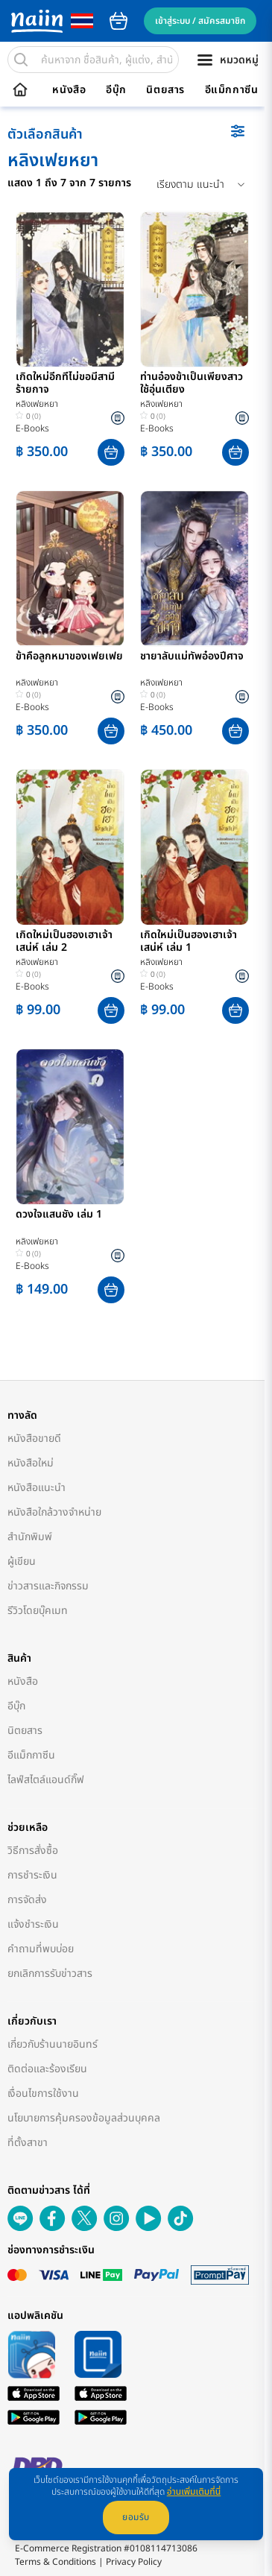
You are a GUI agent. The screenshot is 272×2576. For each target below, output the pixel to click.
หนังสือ (69, 90)
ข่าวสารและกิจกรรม (48, 1586)
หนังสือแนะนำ (36, 1488)
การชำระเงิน (32, 1875)
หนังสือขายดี (34, 1438)
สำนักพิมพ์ (29, 1537)
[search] (21, 59)
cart (118, 21)
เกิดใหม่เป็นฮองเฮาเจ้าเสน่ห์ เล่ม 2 (64, 942)
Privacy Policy (134, 2562)
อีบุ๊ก (116, 90)
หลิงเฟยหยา (37, 404)
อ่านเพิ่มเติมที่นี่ (194, 2492)
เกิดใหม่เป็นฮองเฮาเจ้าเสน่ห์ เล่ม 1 (188, 942)
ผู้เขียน (21, 1561)
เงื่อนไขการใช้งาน (43, 2093)
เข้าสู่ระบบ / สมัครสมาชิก (200, 21)
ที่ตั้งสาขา (27, 2143)
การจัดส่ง (27, 1900)
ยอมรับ (136, 2517)
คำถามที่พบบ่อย (40, 1949)
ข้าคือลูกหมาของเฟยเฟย (69, 657)
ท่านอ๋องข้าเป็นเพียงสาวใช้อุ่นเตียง (191, 383)
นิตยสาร (165, 90)
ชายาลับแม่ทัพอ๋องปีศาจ (192, 657)
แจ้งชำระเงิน (33, 1924)
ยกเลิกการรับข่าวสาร (49, 1973)
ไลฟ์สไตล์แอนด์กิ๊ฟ (45, 1780)
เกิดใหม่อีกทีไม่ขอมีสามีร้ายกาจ (65, 383)
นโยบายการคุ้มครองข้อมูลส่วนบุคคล (83, 2118)
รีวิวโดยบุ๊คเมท (37, 1610)
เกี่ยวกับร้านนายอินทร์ (52, 2044)
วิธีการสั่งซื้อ (32, 1850)
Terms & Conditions (55, 2562)
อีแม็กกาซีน (232, 90)
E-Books (32, 428)
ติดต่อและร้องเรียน (47, 2069)
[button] (111, 452)
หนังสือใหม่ (30, 1463)
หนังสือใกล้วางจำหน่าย (54, 1512)
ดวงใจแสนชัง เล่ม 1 (59, 1215)
